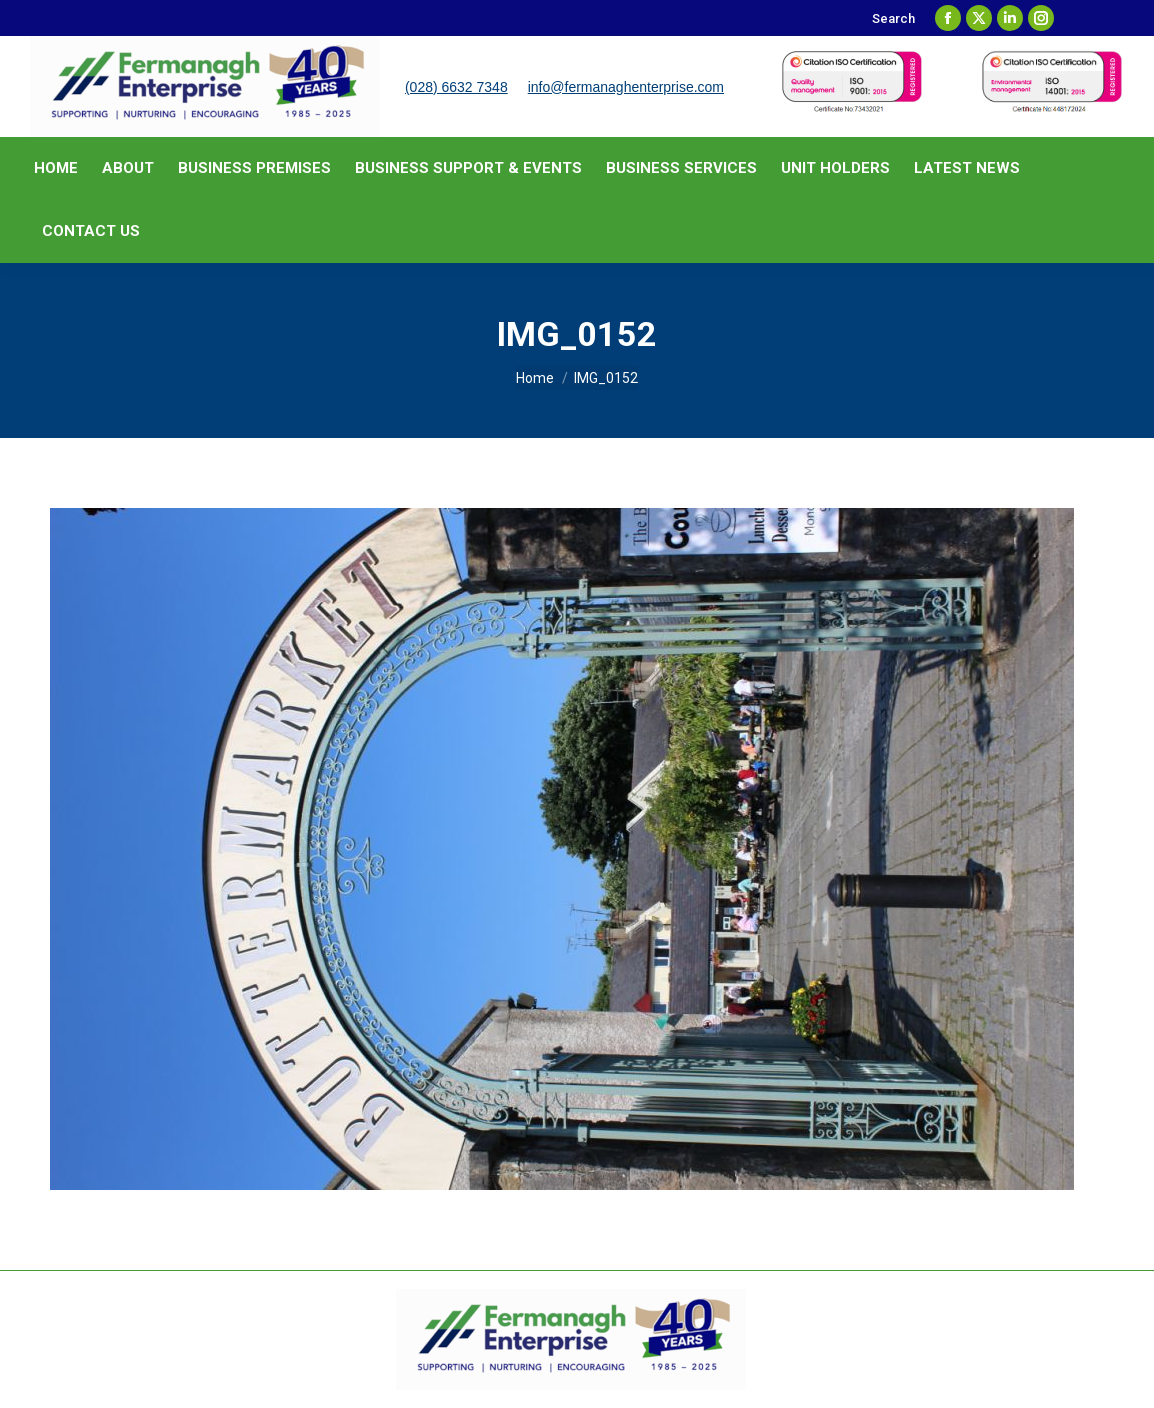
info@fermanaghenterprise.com (626, 87)
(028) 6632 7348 (456, 87)
